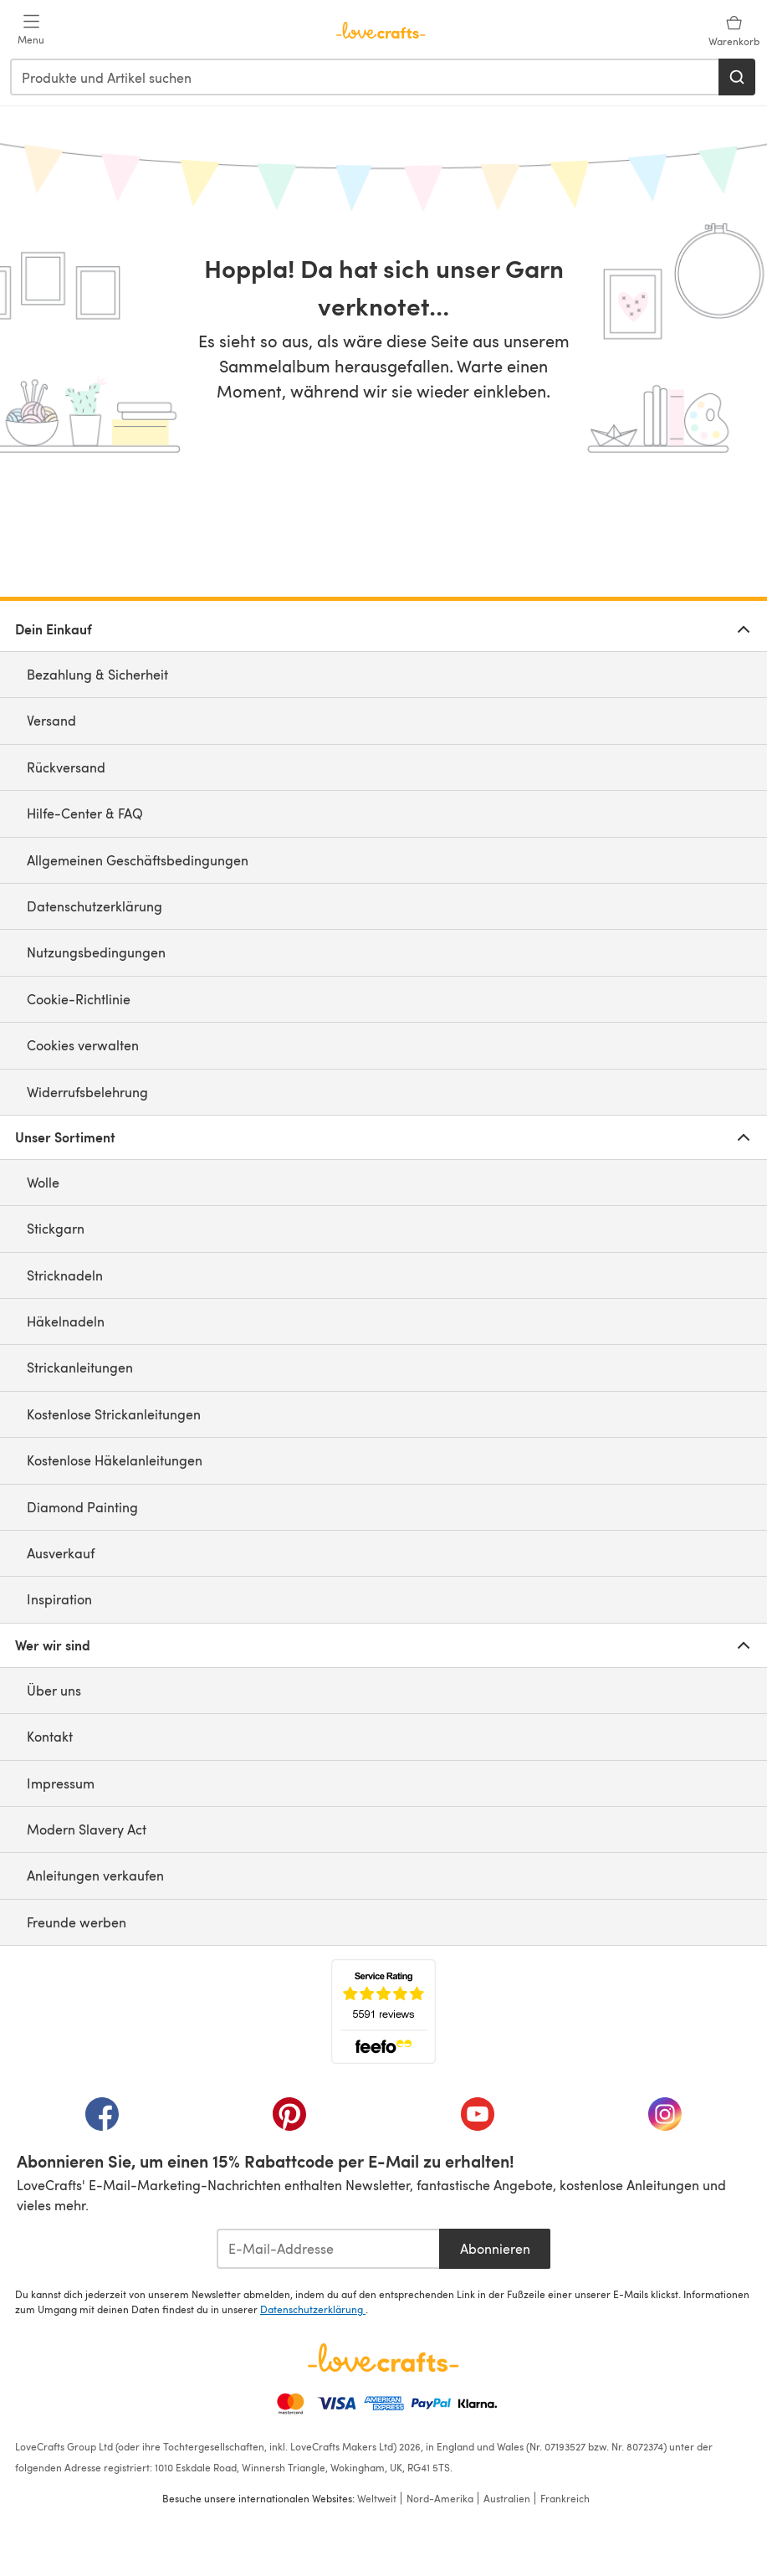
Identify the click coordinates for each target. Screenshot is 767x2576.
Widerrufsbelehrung (87, 1092)
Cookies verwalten (83, 1045)
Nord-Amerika (440, 2498)
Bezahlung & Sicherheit (97, 674)
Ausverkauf (61, 1553)
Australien (506, 2498)
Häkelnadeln (66, 1321)
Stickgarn (55, 1228)
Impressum (61, 1783)
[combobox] (365, 77)
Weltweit (376, 2498)
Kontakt (50, 1736)
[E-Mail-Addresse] (328, 2249)
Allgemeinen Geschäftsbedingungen (137, 860)
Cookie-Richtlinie (78, 999)
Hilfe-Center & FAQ (85, 813)
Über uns (54, 1690)
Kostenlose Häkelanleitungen (114, 1460)
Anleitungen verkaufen (95, 1875)
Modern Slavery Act (86, 1829)
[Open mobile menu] (31, 30)
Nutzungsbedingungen (96, 952)
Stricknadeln (65, 1275)
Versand (51, 720)
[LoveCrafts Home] (383, 2357)
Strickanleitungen (80, 1367)
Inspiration (59, 1599)
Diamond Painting (82, 1507)
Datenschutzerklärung (94, 906)
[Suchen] (736, 77)
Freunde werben (76, 1922)
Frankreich (565, 2498)
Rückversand (66, 767)
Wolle (43, 1182)
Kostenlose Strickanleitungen (114, 1414)
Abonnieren (495, 2248)
